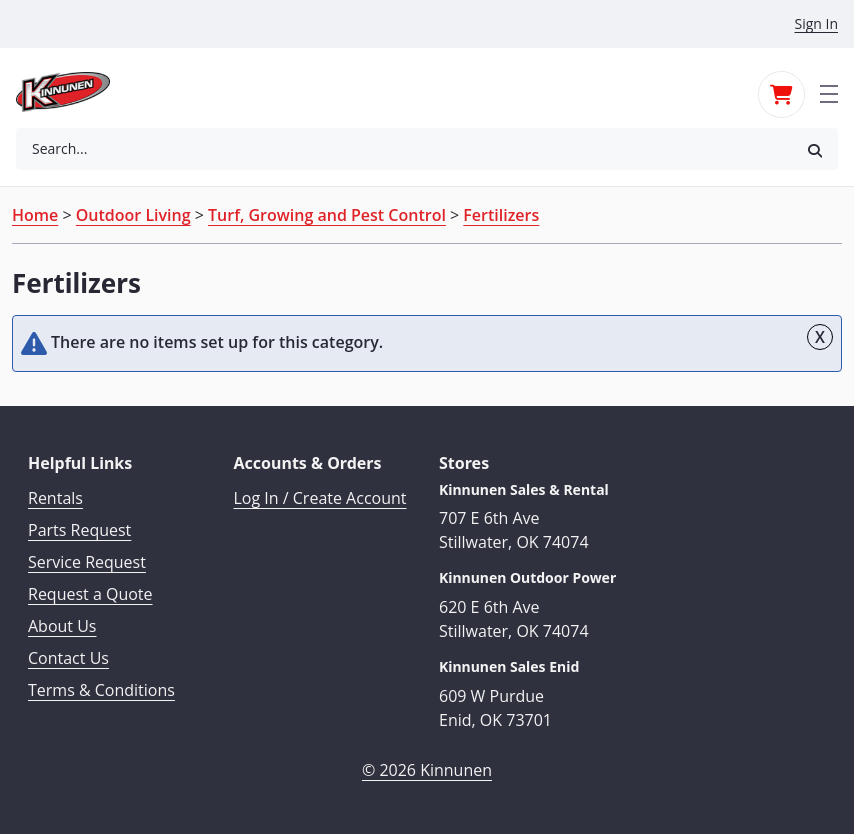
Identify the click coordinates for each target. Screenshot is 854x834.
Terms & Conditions (101, 690)
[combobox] (404, 149)
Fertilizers (501, 215)
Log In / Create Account (320, 498)
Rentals (55, 498)
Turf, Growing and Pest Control (327, 215)
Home (35, 215)
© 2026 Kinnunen (427, 770)
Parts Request (79, 530)
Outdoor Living (133, 215)
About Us (62, 626)
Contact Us (68, 658)
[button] (815, 149)
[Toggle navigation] (829, 92)
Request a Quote (90, 594)
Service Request (87, 562)
